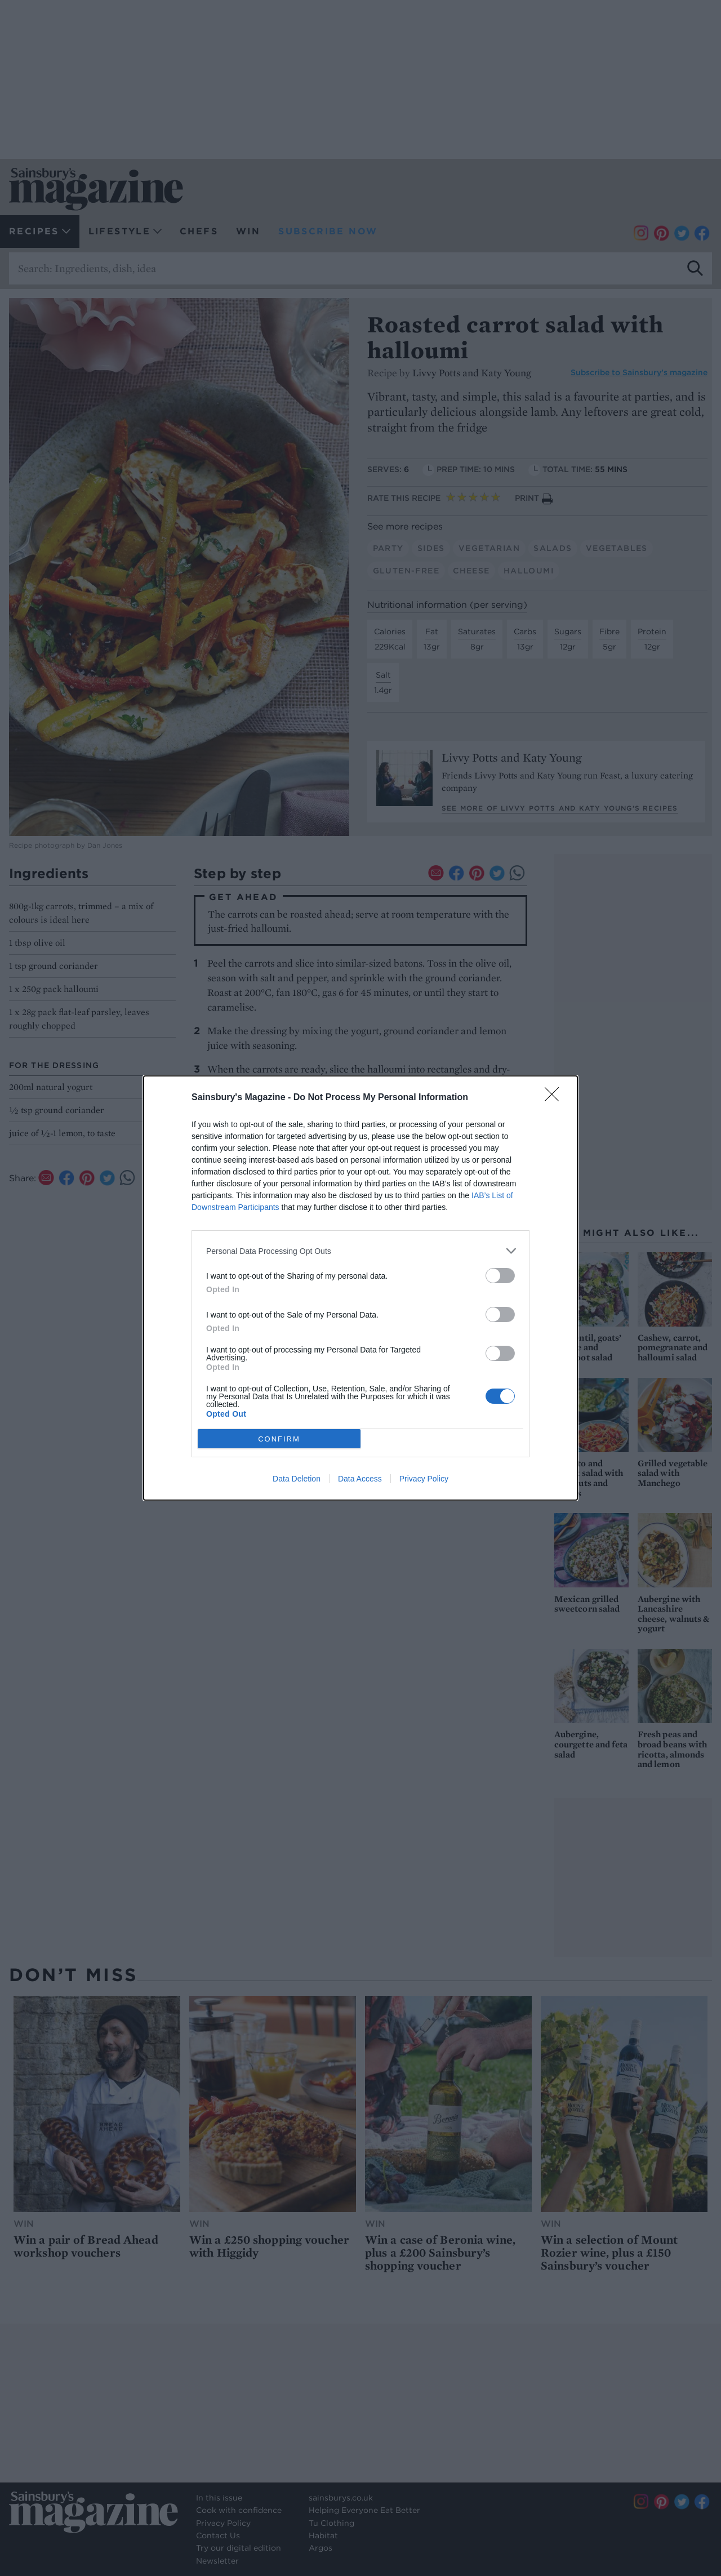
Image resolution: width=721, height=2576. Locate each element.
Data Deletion (297, 1478)
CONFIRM (279, 1438)
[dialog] (360, 1288)
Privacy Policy (423, 1478)
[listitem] (360, 1251)
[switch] (500, 1275)
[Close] (555, 1098)
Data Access (360, 1478)
